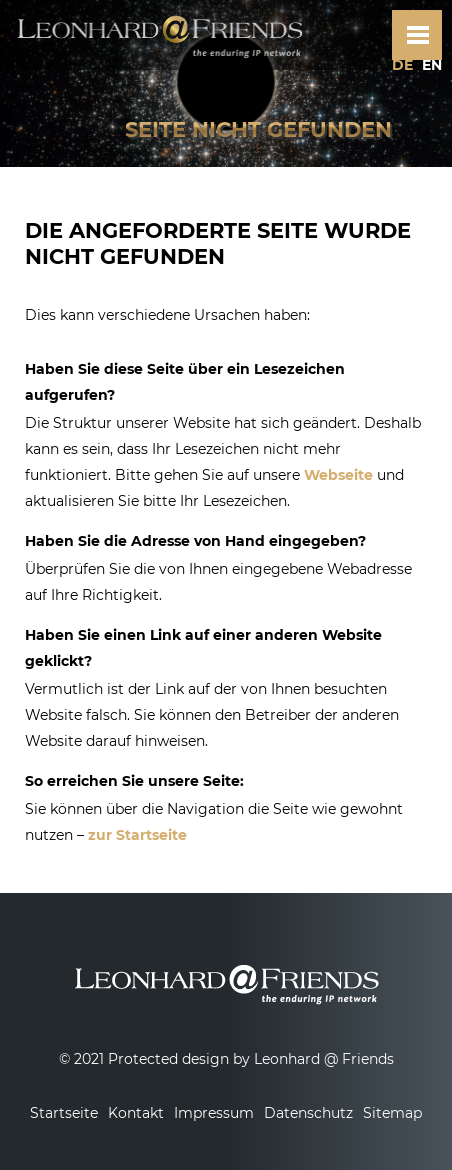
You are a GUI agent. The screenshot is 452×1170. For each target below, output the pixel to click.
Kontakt (136, 1113)
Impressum (214, 1113)
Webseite (338, 475)
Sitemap (392, 1113)
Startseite (64, 1113)
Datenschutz (308, 1113)
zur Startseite (137, 835)
